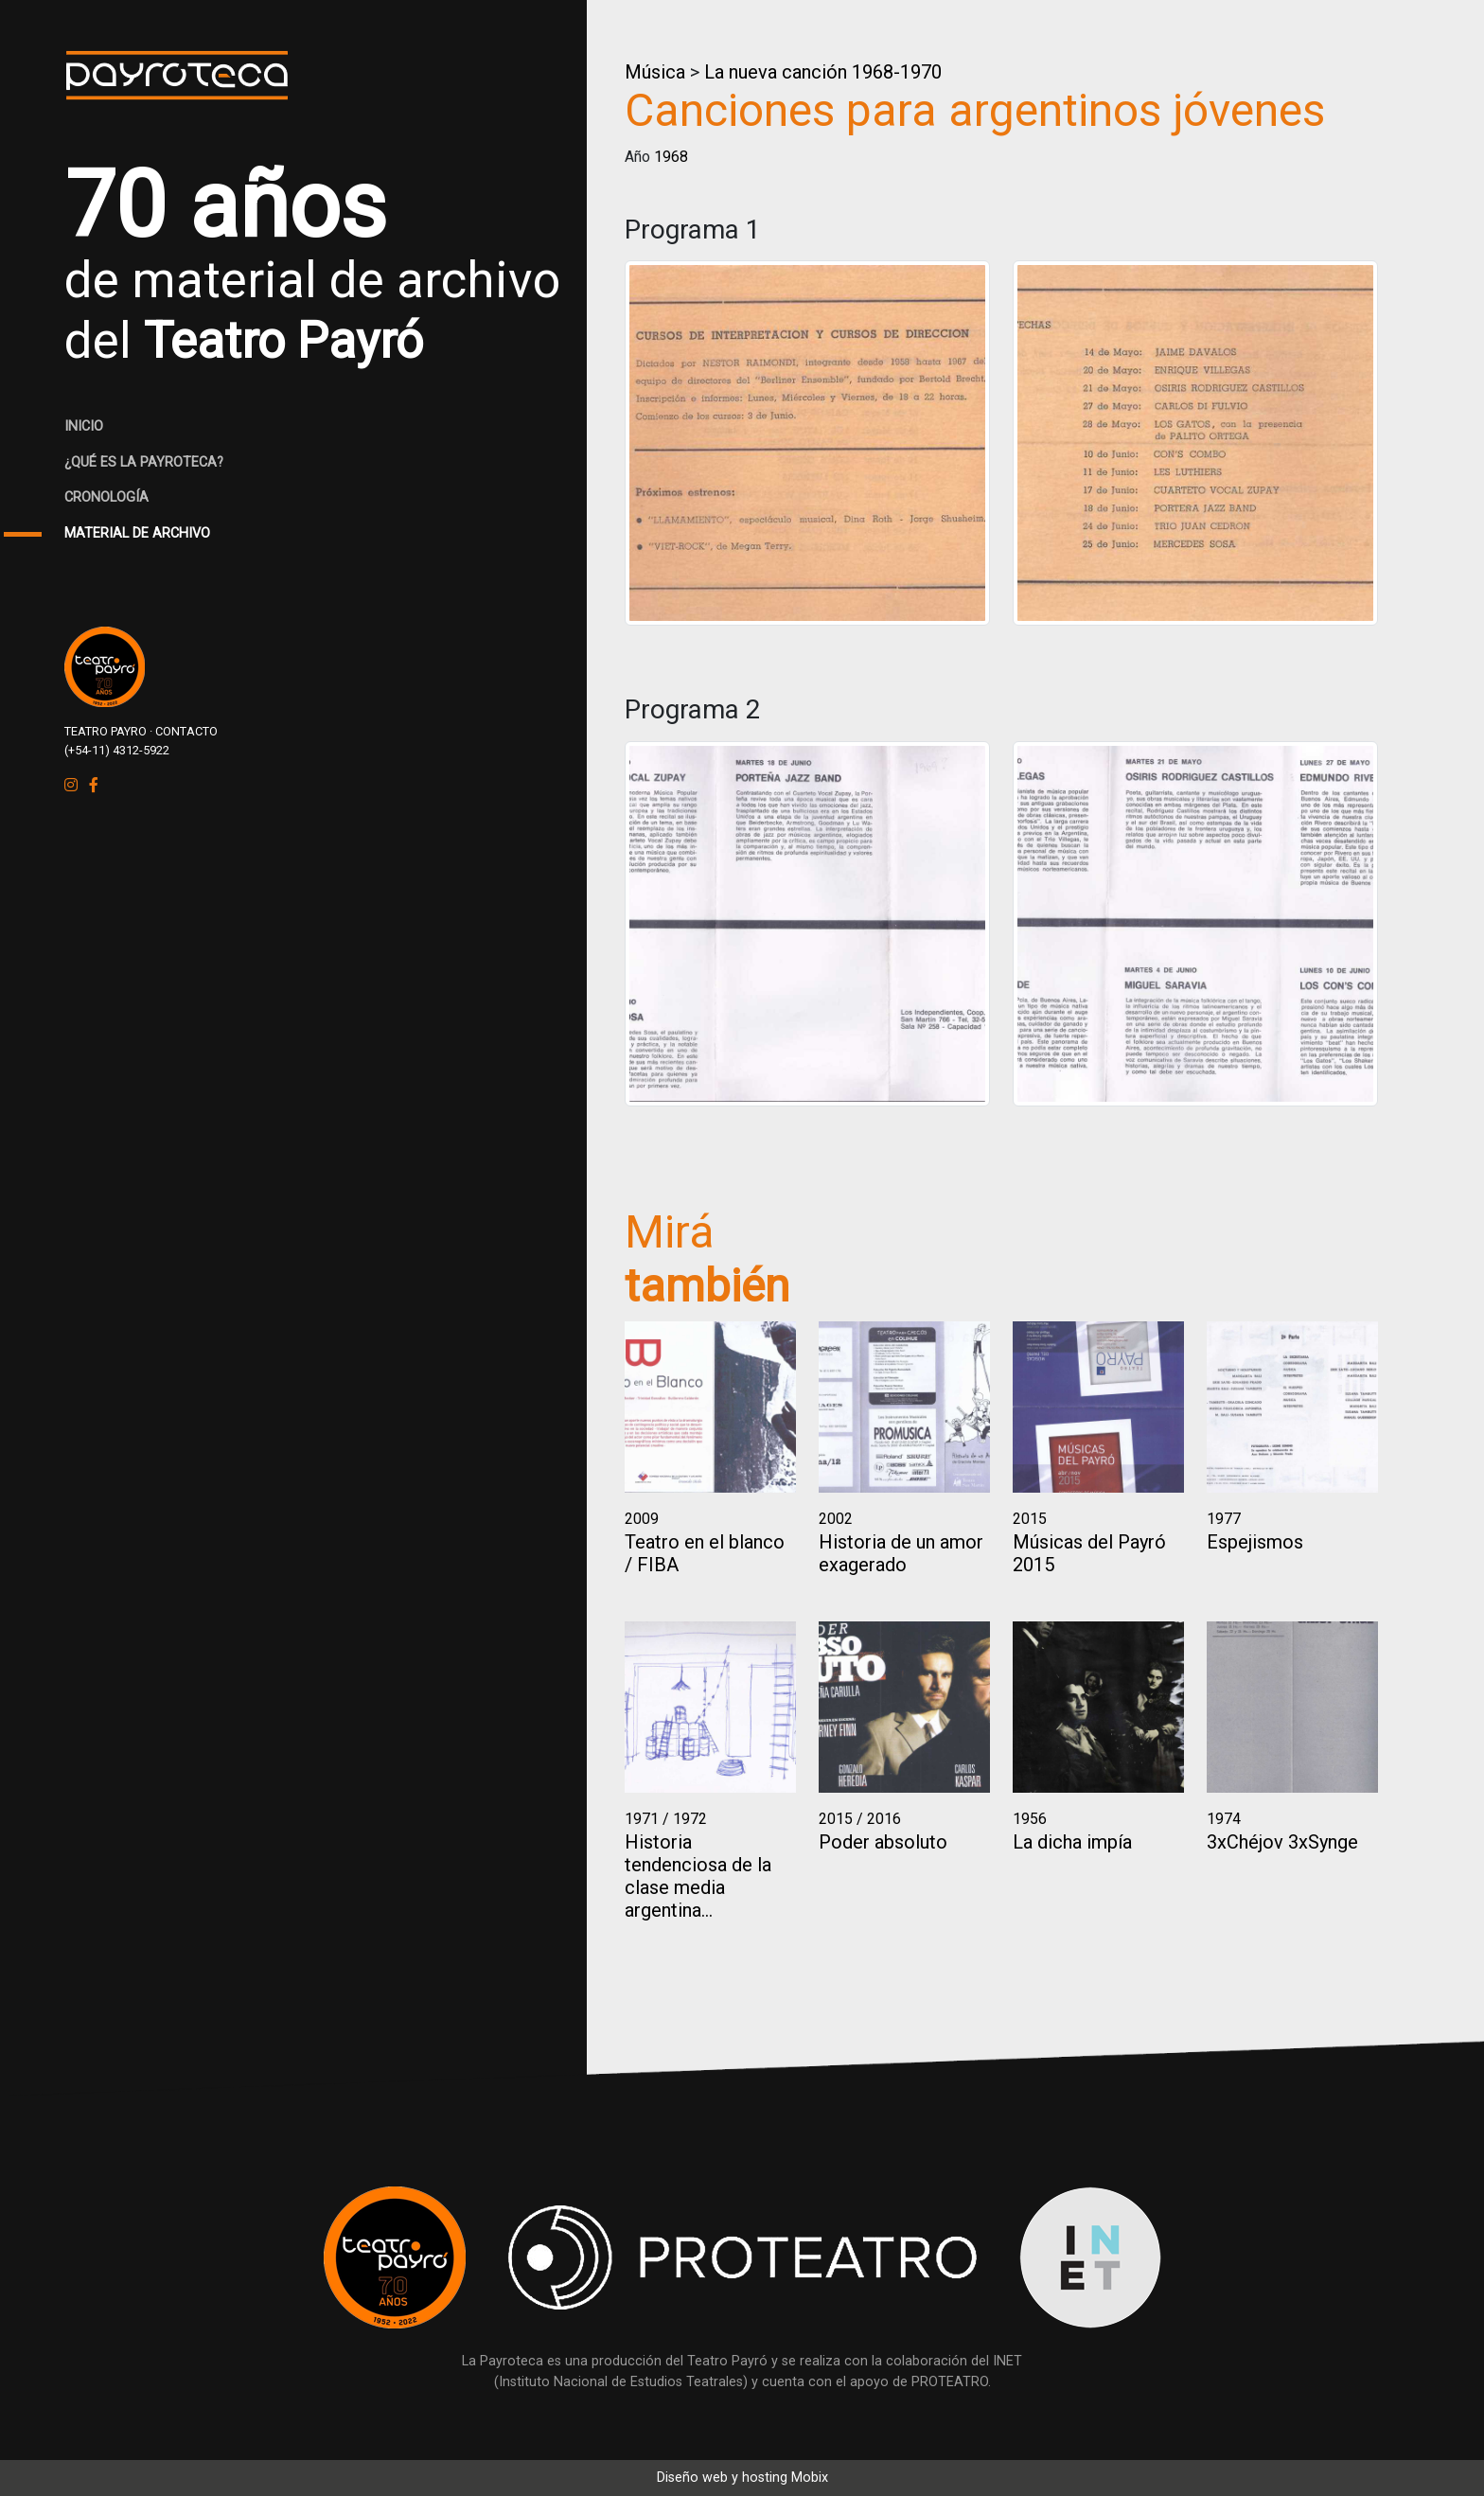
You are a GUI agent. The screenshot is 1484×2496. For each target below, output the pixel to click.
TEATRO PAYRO (105, 731)
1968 (671, 157)
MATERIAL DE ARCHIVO (137, 533)
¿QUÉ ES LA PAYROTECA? (143, 462)
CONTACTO (186, 731)
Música (655, 72)
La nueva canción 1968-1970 (823, 72)
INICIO (83, 426)
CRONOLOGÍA (106, 497)
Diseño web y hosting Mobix (742, 2477)
